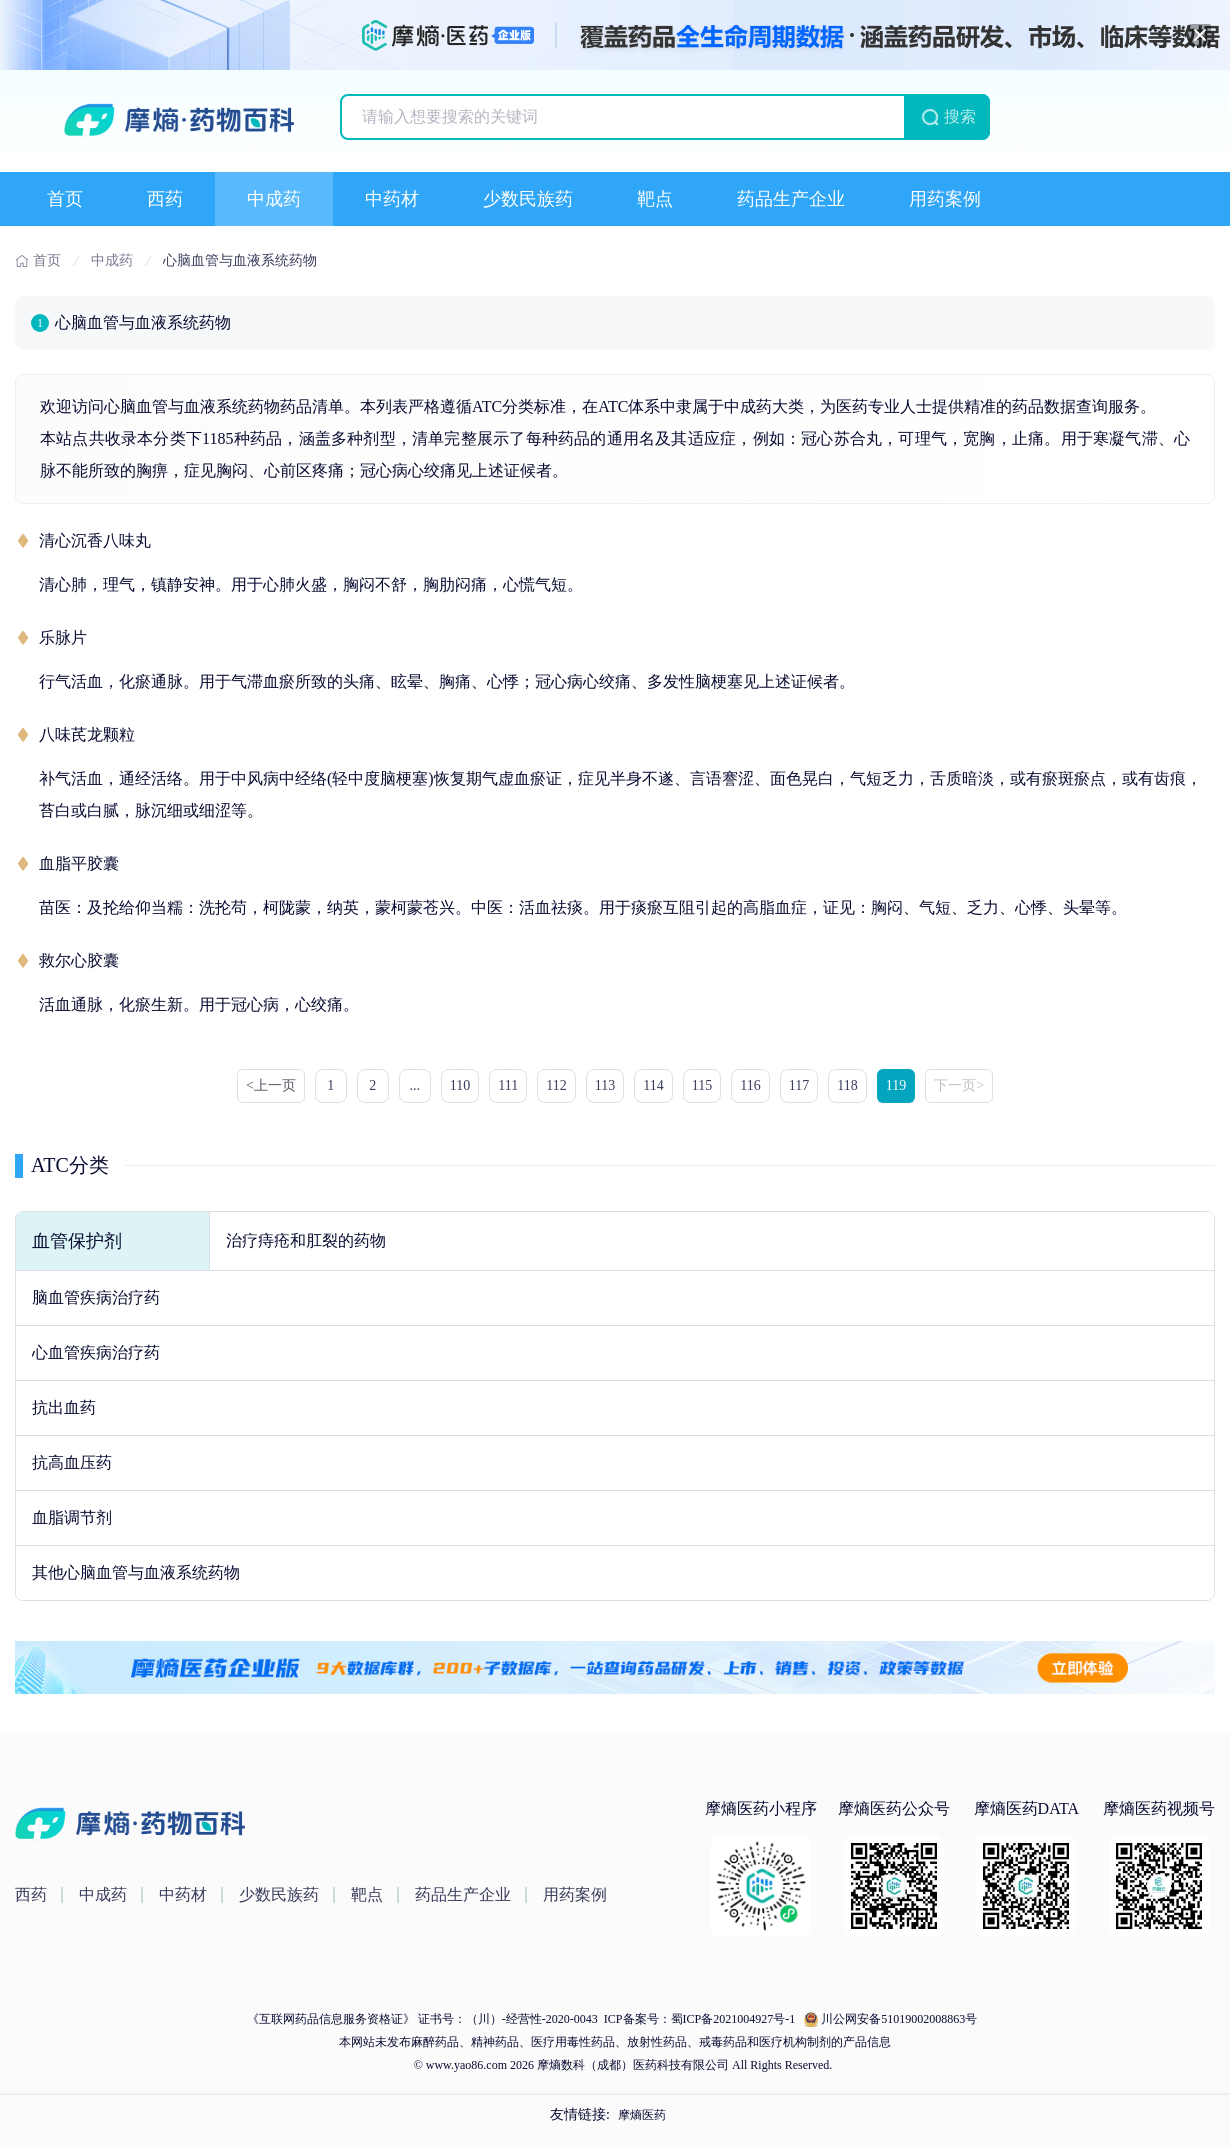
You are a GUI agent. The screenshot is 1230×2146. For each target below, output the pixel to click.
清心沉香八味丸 (95, 540)
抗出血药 (64, 1407)
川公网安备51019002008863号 (899, 2019)
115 (702, 1085)
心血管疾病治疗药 (96, 1352)
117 (799, 1085)
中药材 (392, 199)
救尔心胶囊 (79, 960)
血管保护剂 (77, 1241)
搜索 (960, 116)
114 (653, 1085)
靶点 (655, 199)
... (415, 1085)
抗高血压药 (72, 1462)
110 (460, 1085)
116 (750, 1085)
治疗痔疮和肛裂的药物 (306, 1240)
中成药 (274, 199)
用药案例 (945, 199)
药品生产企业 (791, 199)
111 (508, 1085)
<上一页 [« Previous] (271, 1085)
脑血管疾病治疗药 (96, 1297)
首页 (65, 199)
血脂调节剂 (72, 1517)
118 (847, 1085)
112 (556, 1085)
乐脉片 (63, 637)
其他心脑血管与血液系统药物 (136, 1572)
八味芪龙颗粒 (87, 734)
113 (605, 1085)
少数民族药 (528, 199)
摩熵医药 (642, 2115)
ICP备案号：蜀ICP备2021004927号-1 (698, 2019)
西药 (165, 199)
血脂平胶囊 (79, 863)
